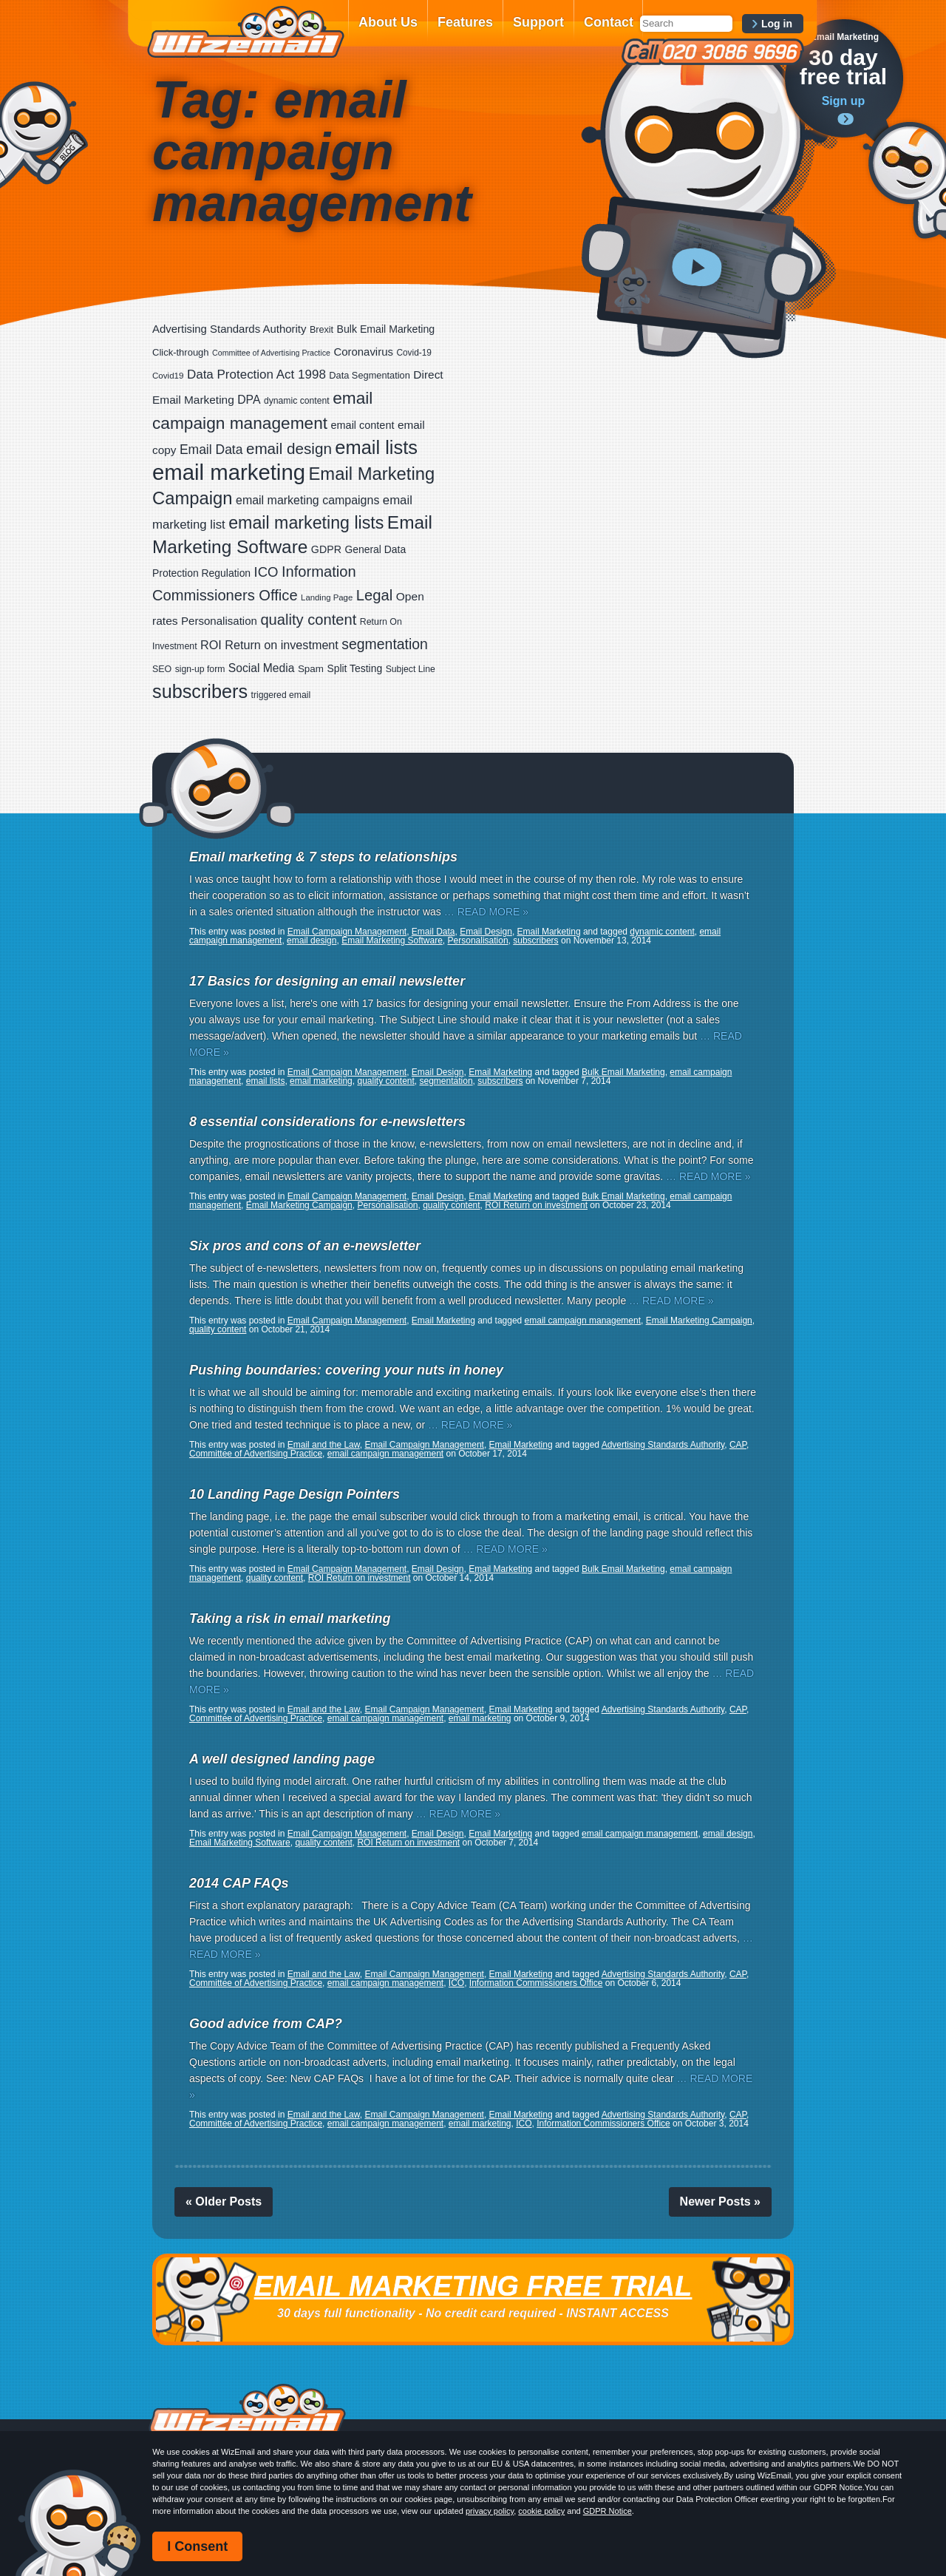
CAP (737, 1445)
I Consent (197, 2546)
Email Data (433, 931)
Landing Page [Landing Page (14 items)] (327, 597)
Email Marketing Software (392, 940)
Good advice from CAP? (265, 2023)
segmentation (446, 1081)
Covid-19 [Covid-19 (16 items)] (414, 353)
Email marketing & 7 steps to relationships (323, 857)
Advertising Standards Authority (663, 1445)
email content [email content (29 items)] (363, 425)
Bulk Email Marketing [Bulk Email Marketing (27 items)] (386, 329)
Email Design (486, 931)
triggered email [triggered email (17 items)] (281, 695)
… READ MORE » (486, 912)
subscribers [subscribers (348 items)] (200, 691)
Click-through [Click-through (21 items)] (180, 352)
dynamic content (662, 931)
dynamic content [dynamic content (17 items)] (297, 401)
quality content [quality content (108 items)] (308, 619)
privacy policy (490, 2510)
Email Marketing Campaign (299, 1205)
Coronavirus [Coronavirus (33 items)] (363, 351)
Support (538, 22)
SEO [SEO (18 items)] (161, 669)
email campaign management (583, 1320)
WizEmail (245, 32)
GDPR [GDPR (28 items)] (326, 549)
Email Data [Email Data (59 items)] (211, 449)
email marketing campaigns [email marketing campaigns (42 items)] (307, 500)
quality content (385, 1081)
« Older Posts (224, 2201)
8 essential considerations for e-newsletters (327, 1121)
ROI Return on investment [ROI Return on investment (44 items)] (269, 644)
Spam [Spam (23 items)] (311, 668)
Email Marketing (549, 931)
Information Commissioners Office (536, 1983)
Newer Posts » (720, 2201)
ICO (456, 1983)
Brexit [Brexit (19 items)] (321, 330)
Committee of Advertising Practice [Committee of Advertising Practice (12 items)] (271, 352)
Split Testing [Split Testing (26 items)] (354, 668)
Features (465, 22)
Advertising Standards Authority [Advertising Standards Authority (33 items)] (229, 328)
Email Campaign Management (346, 931)
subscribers (535, 940)
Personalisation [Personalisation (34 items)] (219, 620)
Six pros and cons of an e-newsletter (305, 1245)
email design (311, 940)
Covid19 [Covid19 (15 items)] (167, 375)
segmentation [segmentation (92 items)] (384, 644)
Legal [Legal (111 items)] (374, 595)
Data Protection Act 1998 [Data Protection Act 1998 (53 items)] (256, 374)
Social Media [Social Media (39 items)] (261, 668)
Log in (776, 24)
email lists (265, 1081)
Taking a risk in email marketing (289, 1618)
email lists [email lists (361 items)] (376, 447)
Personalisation (478, 940)
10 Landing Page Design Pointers (294, 1494)
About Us (388, 22)
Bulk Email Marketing (623, 1072)
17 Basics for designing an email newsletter (327, 981)
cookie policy (541, 2510)
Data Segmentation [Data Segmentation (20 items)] (369, 375)
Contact (608, 22)
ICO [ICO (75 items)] (266, 572)
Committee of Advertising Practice (255, 1453)
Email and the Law (323, 1445)
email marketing (321, 1081)
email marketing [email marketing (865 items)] (228, 472)
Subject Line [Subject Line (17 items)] (410, 669)
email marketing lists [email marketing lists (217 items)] (306, 522)
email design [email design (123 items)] (289, 448)
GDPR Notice (607, 2510)
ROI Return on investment (536, 1205)
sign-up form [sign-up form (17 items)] (200, 669)
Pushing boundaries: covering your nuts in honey (346, 1370)
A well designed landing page (282, 1759)
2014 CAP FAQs (238, 1883)
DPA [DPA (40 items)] (248, 399)
